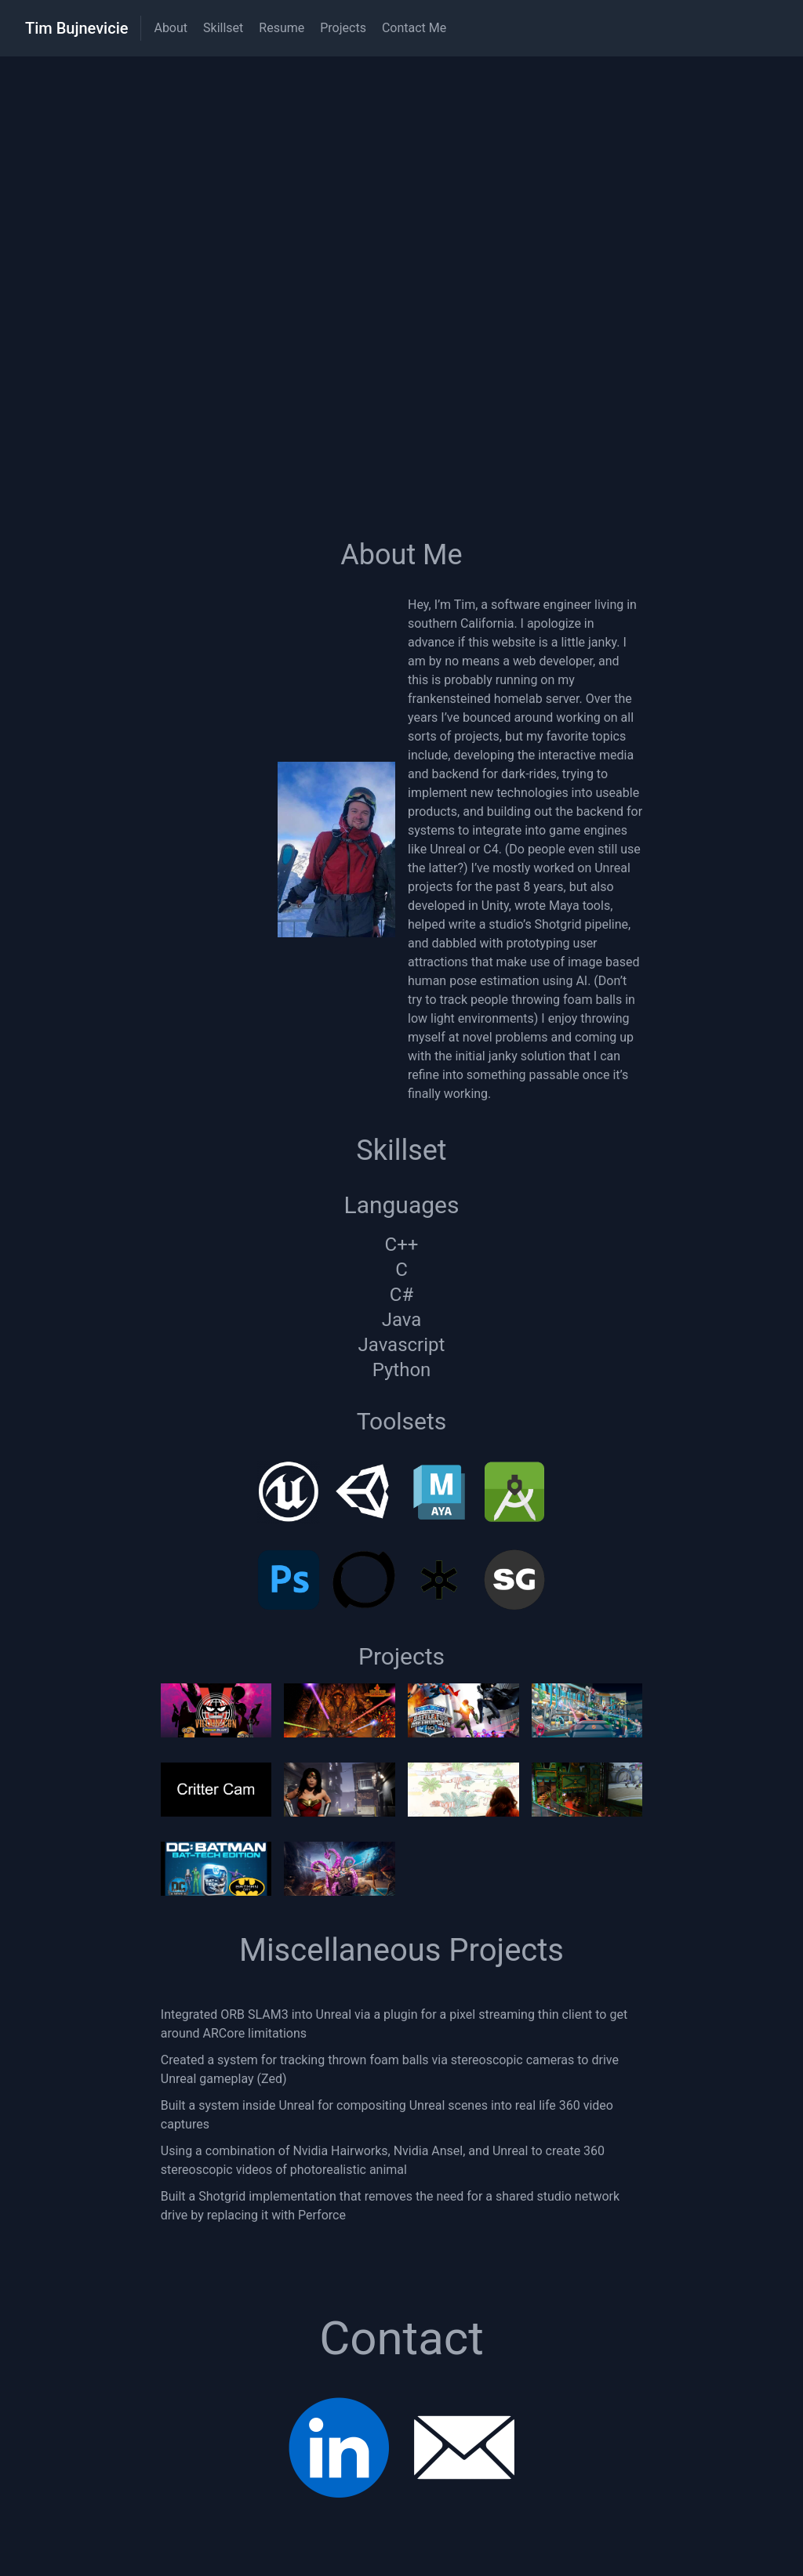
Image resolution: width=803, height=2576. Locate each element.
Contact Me (414, 27)
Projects (343, 27)
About (170, 27)
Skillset (223, 27)
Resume (281, 27)
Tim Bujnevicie (76, 28)
